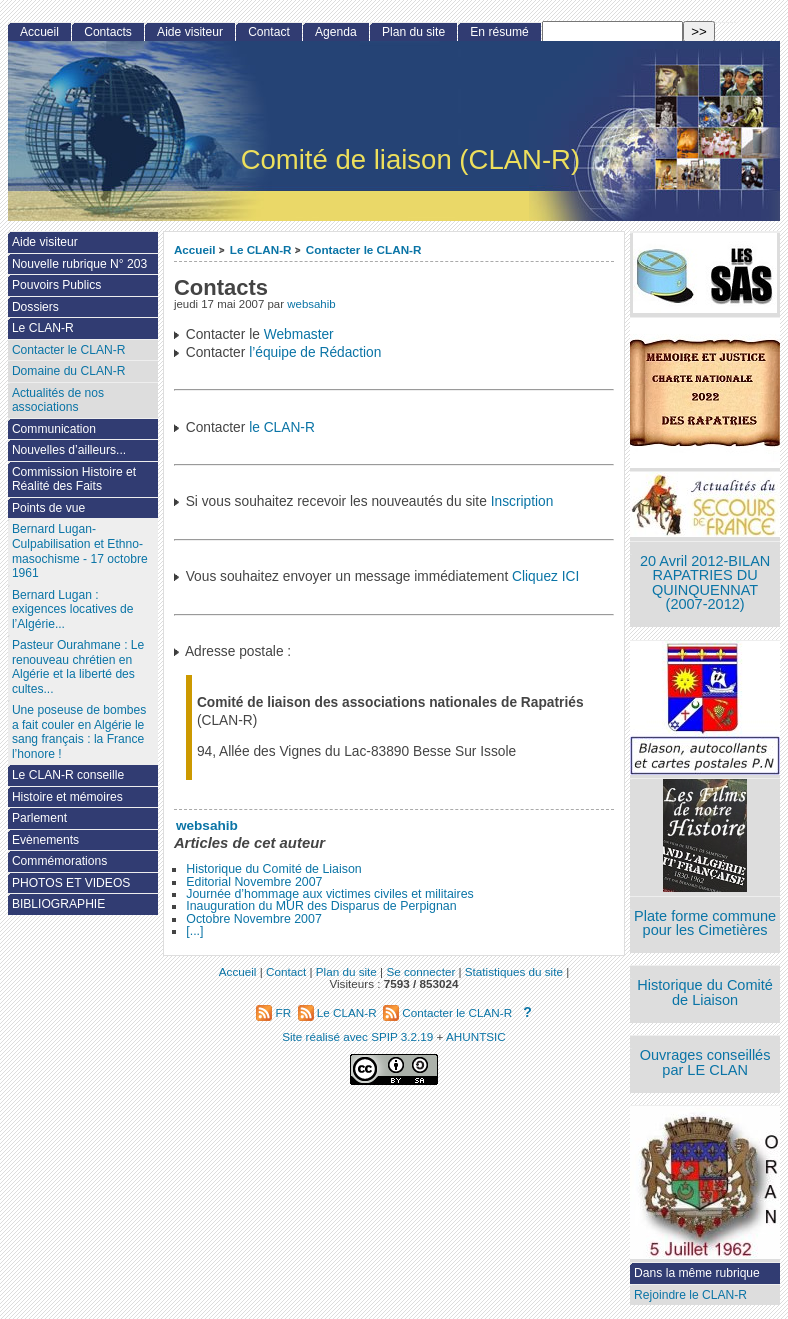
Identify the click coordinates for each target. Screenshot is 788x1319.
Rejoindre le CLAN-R (690, 1295)
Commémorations (59, 861)
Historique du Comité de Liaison (273, 869)
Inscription (522, 501)
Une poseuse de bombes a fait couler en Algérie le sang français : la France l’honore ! (79, 732)
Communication (54, 429)
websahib (311, 304)
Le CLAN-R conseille (68, 775)
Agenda (336, 32)
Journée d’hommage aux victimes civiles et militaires (329, 894)
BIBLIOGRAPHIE (58, 904)
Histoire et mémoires (67, 797)
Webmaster (299, 334)
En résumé (499, 32)
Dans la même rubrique (697, 1273)
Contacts (108, 32)
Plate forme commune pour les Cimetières (705, 923)
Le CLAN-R (261, 249)
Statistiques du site (514, 971)
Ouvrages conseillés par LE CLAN (705, 1062)
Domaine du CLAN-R (69, 371)
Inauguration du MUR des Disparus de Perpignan (321, 906)
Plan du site (413, 32)
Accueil (195, 249)
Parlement (39, 818)
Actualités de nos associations (58, 400)
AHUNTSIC (476, 1036)
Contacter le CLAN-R (364, 249)
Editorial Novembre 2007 (254, 882)
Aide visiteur (190, 32)
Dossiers (35, 307)
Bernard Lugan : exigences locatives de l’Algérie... (73, 609)
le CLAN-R (282, 427)
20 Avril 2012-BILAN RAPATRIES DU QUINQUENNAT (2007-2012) (705, 583)
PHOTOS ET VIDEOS (71, 883)
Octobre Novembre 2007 (254, 919)
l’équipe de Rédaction (315, 352)
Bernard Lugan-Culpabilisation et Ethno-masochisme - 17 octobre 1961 (80, 551)
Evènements (45, 840)
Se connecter (420, 971)
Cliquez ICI (545, 576)
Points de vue (48, 508)
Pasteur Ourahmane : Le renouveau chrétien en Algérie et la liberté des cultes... (78, 667)
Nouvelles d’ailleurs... (69, 450)
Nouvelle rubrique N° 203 (79, 264)
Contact (269, 32)
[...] (194, 931)
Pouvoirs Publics (56, 285)
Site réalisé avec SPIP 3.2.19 (357, 1036)
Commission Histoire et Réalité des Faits (74, 479)
